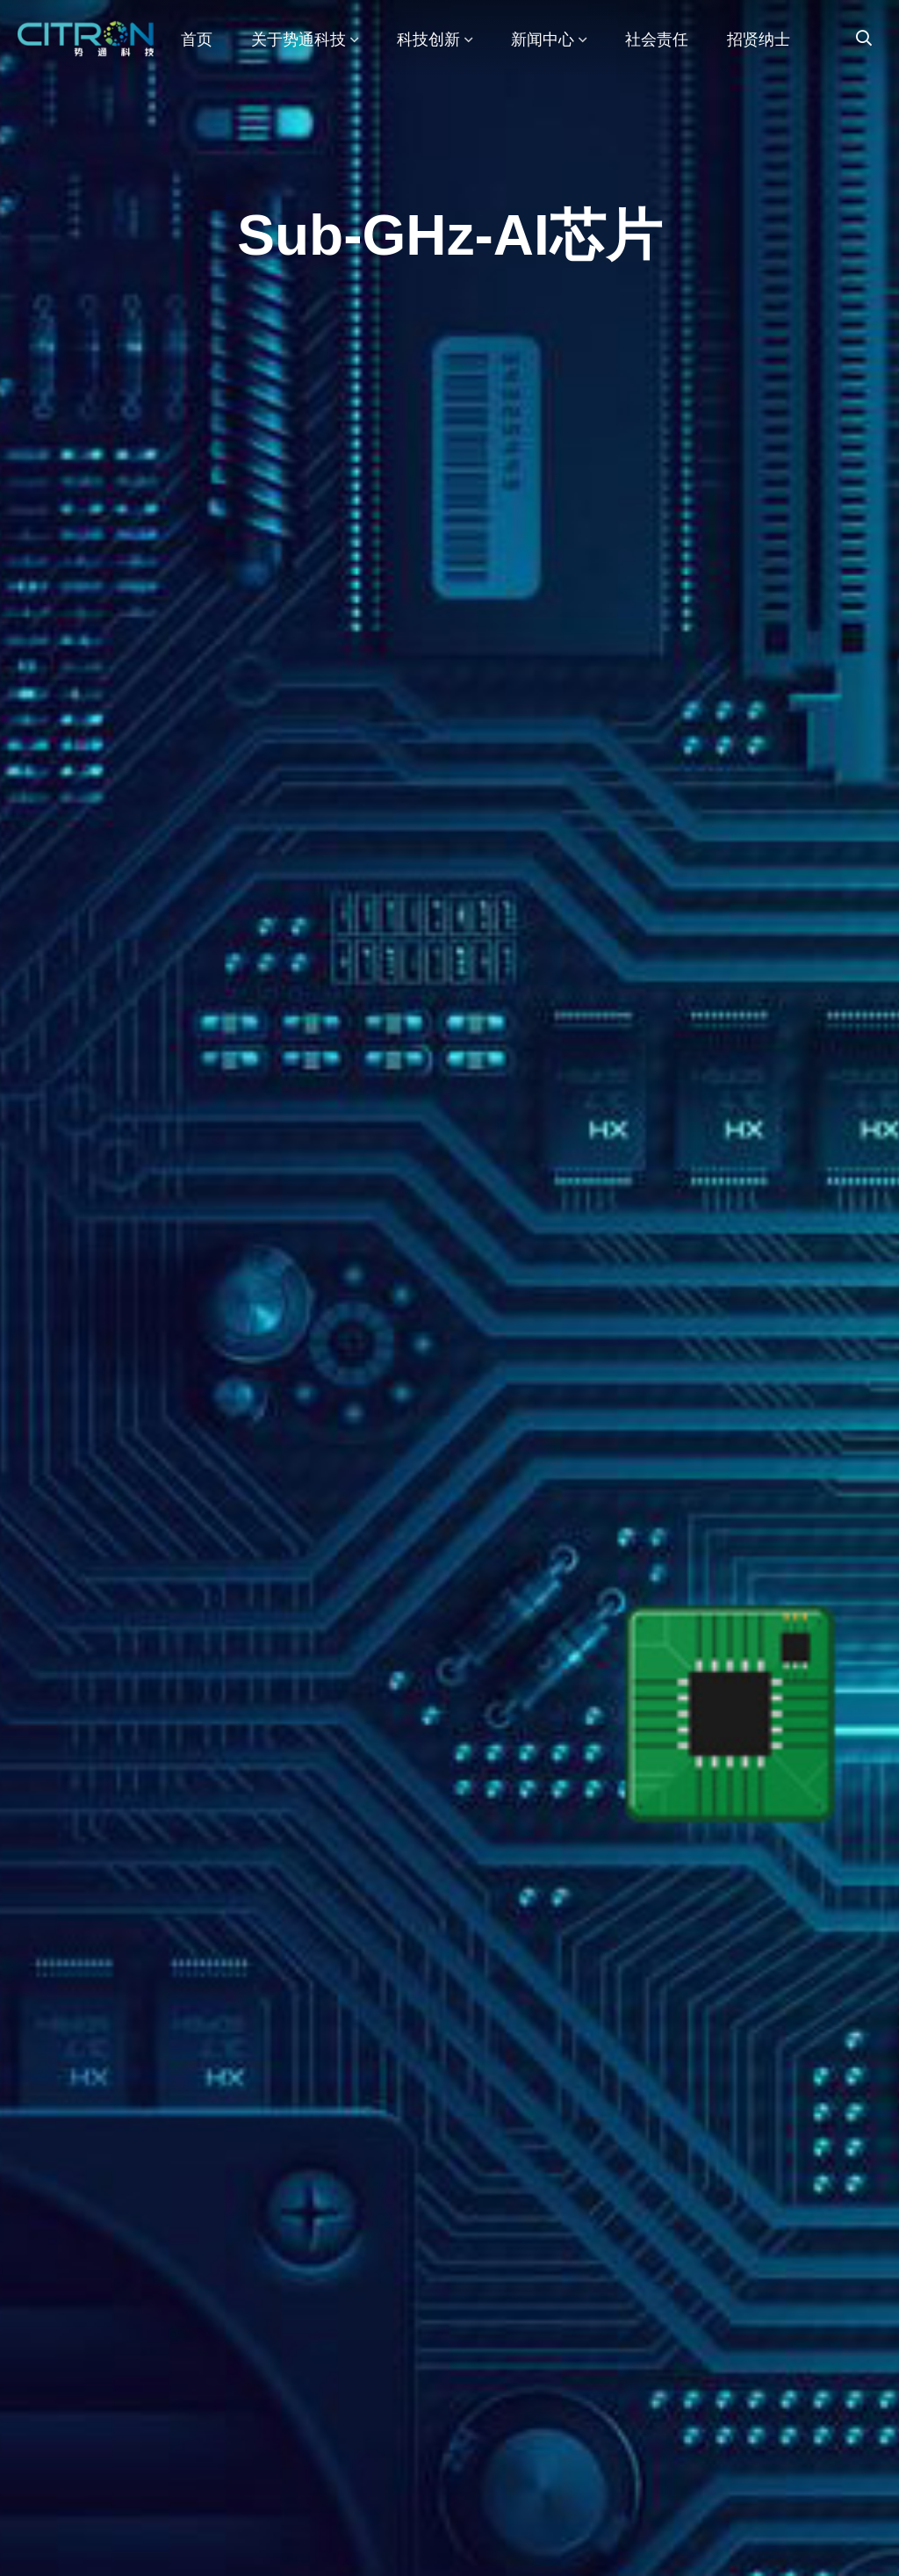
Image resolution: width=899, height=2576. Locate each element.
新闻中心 (548, 39)
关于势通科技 (304, 39)
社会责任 (656, 39)
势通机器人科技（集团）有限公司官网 (90, 39)
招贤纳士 (758, 39)
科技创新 (434, 39)
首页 (196, 39)
